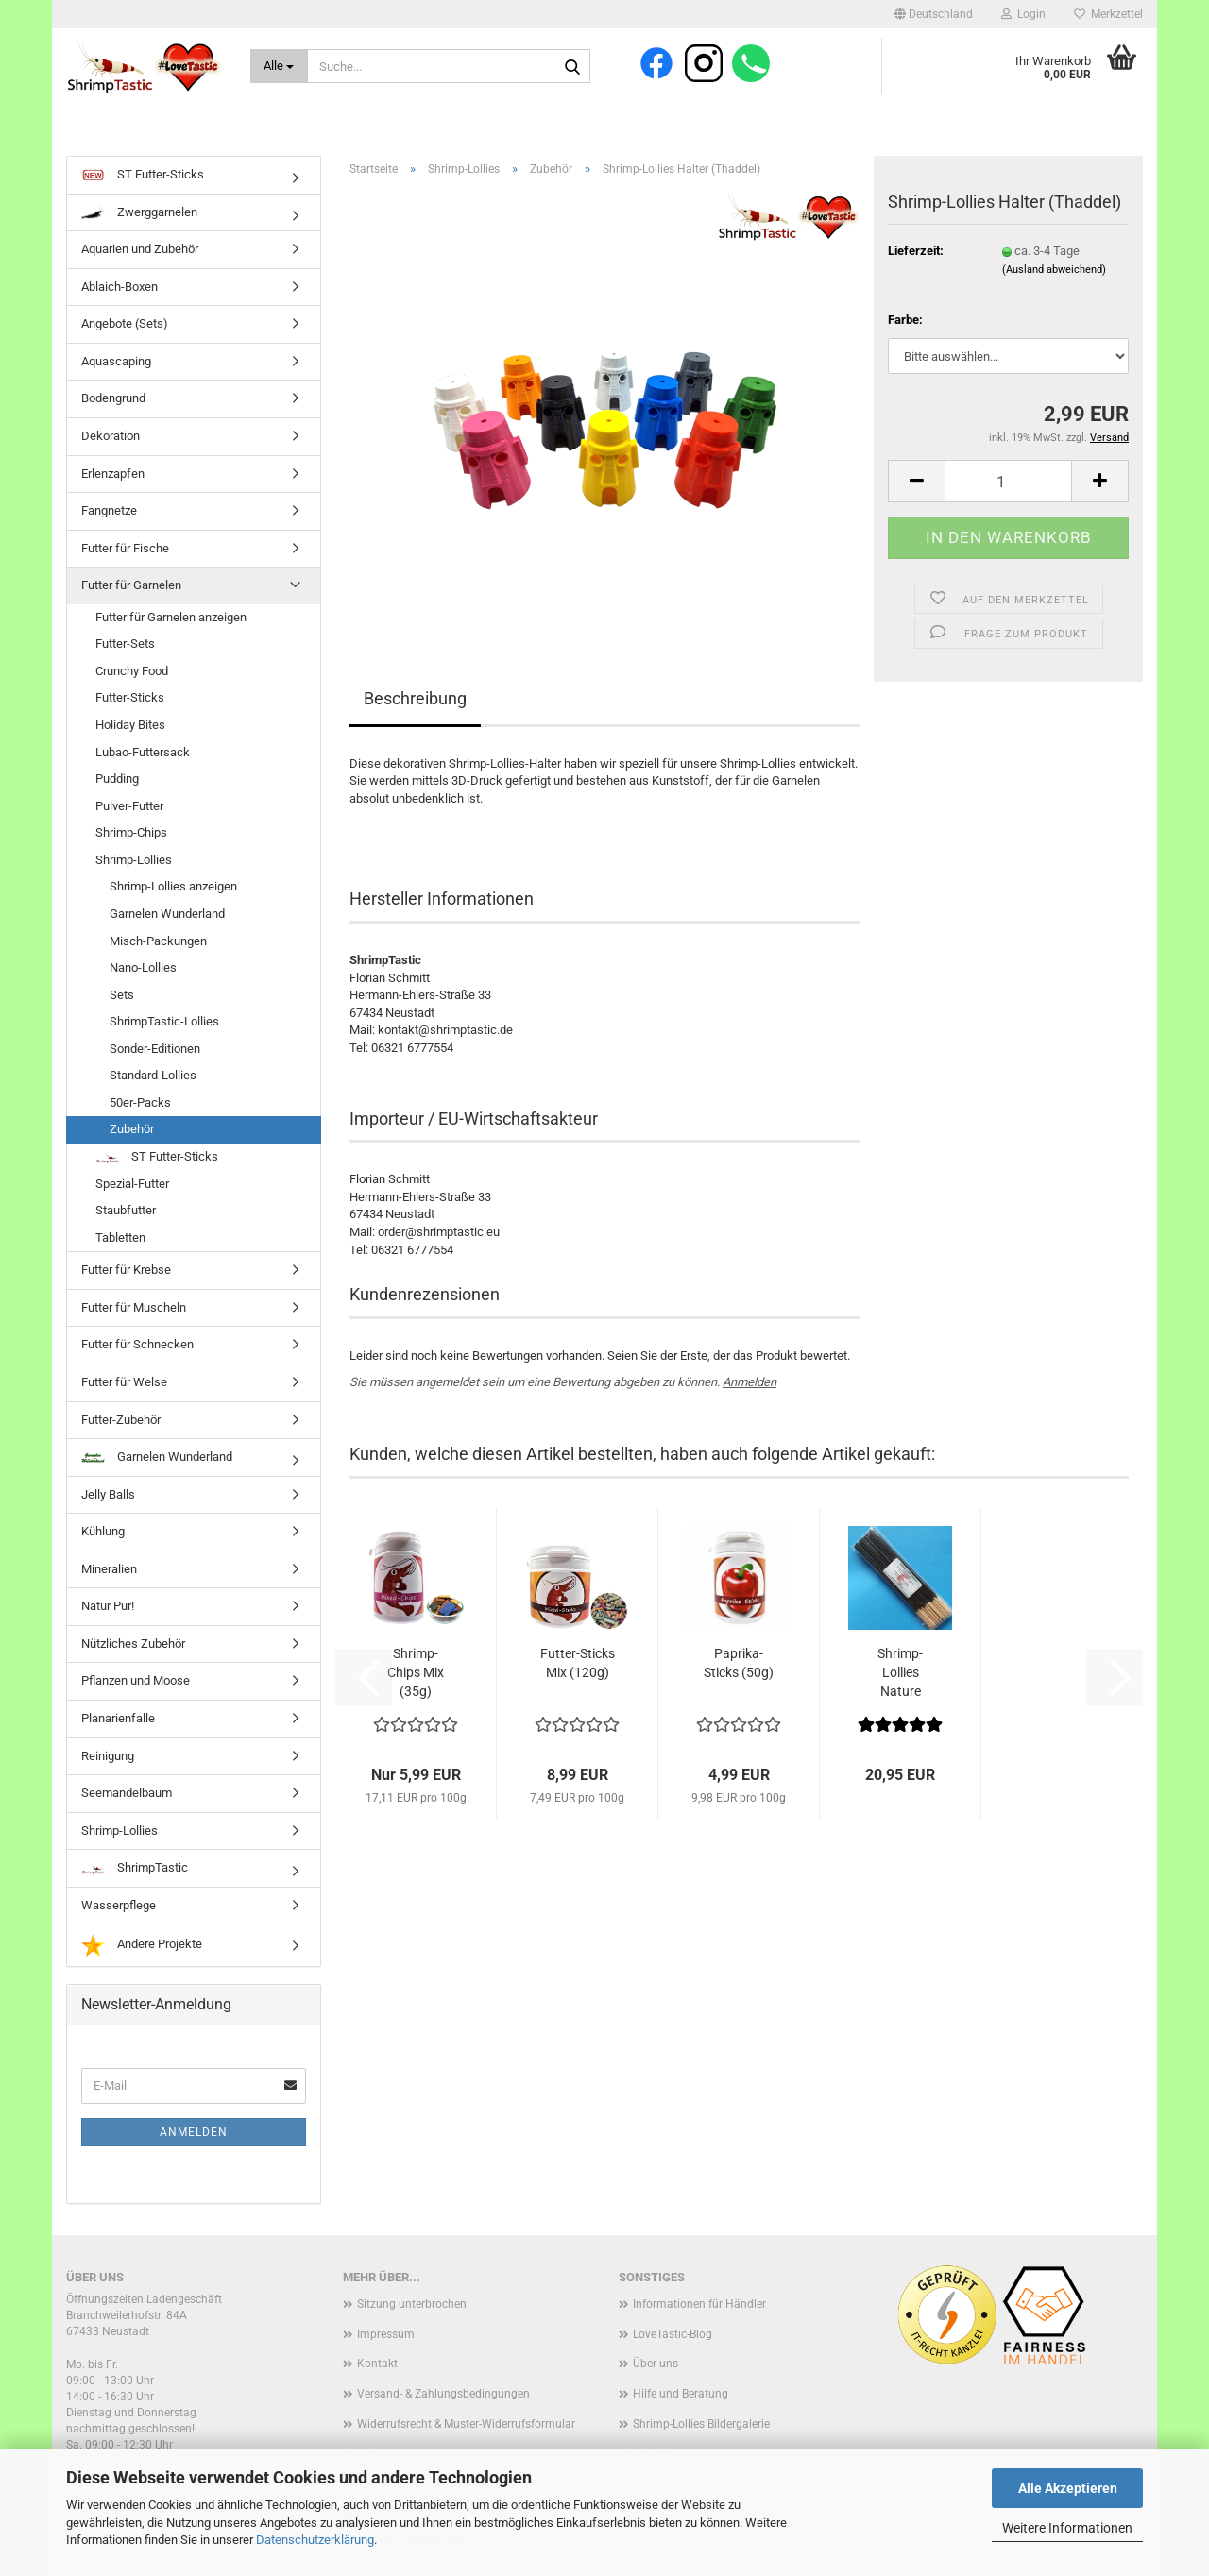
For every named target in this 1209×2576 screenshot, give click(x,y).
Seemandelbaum (126, 1793)
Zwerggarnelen (139, 212)
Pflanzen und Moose (135, 1680)
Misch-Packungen (158, 941)
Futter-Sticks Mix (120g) (577, 1663)
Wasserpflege (118, 1905)
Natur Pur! (107, 1606)
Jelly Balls (108, 1494)
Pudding (117, 778)
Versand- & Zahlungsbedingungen (443, 2393)
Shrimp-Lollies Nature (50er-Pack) (900, 1673)
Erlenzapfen (113, 473)
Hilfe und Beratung (680, 2393)
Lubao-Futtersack (142, 752)
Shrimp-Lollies (133, 860)
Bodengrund (113, 398)
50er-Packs (140, 1102)
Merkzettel (1108, 14)
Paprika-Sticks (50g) (739, 1663)
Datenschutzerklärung (315, 2540)
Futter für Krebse (126, 1270)
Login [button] (1023, 14)
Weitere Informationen (1067, 2527)
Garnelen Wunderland (167, 914)
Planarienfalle (118, 1718)
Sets (122, 995)
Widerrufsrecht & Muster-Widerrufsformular (466, 2424)
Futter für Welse (124, 1382)
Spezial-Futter (132, 1184)
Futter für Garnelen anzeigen (171, 617)
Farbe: (905, 320)
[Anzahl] (1008, 481)
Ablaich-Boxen (119, 287)
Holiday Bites (130, 725)
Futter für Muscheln (133, 1307)
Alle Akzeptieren (1067, 2488)
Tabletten (120, 1237)
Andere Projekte (141, 1945)
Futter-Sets (125, 643)
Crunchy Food (131, 671)
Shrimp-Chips (131, 832)
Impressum (386, 2334)
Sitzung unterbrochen (412, 2304)
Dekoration (110, 436)
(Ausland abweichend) (1054, 269)
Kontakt (377, 2363)
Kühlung (103, 1531)
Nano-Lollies (143, 967)
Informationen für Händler (699, 2304)
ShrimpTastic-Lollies (164, 1021)
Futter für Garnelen (131, 585)
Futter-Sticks (129, 697)
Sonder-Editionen (155, 1049)
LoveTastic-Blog (672, 2334)
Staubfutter (125, 1210)
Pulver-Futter (129, 806)
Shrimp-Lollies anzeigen (173, 886)
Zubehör (132, 1129)
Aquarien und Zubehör (139, 249)
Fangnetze (109, 510)
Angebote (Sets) (124, 323)
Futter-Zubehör (121, 1420)
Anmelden (749, 1382)
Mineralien (109, 1569)
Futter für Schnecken (137, 1344)
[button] (933, 14)
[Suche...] (279, 66)
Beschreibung (415, 698)
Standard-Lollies (153, 1075)
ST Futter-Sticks (142, 175)
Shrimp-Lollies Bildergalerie (701, 2424)
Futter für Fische (125, 548)
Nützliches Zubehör (133, 1643)
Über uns (655, 2363)
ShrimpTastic (134, 1867)
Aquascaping (116, 361)
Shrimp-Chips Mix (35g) (415, 1672)
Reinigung (107, 1756)
